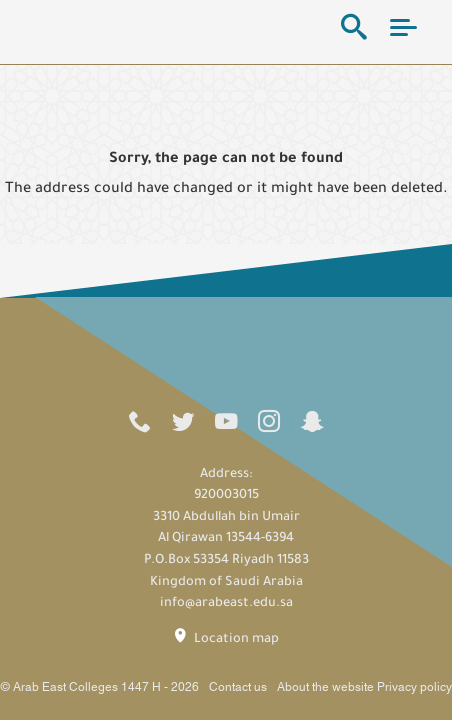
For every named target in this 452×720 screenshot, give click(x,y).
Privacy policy (414, 687)
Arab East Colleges (105, 27)
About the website (325, 687)
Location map (226, 638)
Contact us (238, 687)
